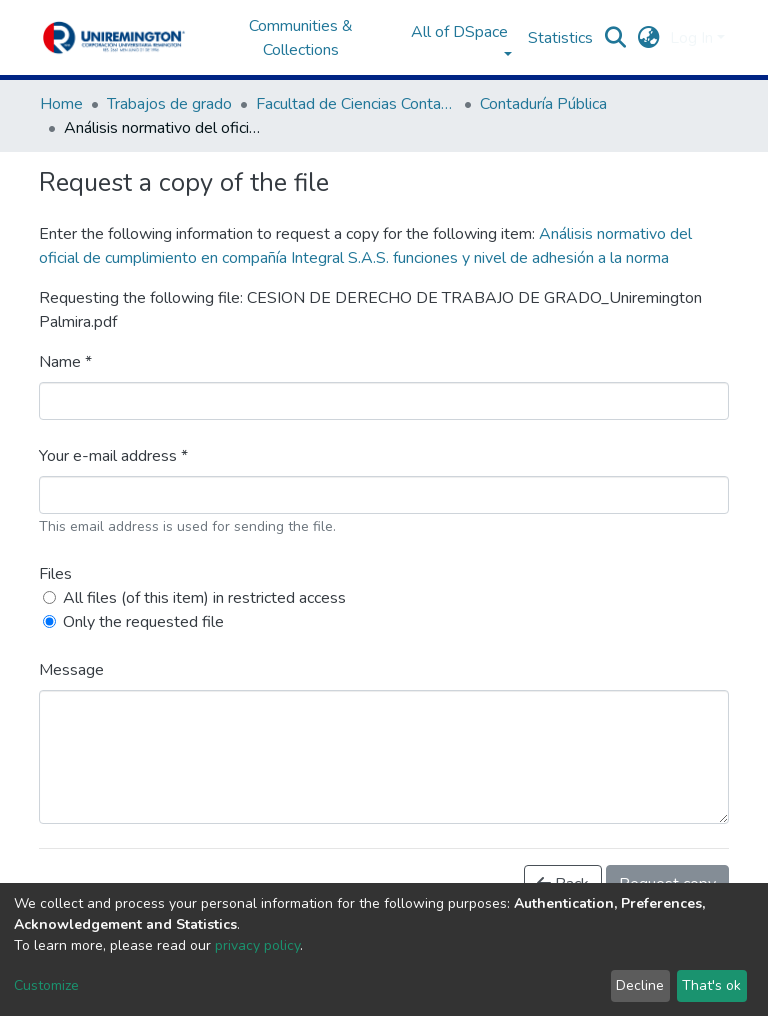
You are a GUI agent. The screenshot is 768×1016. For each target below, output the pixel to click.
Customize (46, 985)
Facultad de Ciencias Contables (356, 104)
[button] (648, 38)
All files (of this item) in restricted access (204, 598)
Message (71, 670)
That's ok (711, 985)
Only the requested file (143, 622)
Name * (65, 362)
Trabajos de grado (169, 104)
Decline (640, 985)
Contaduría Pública (543, 104)
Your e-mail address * (113, 456)
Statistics (560, 38)
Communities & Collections (301, 38)
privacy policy (257, 945)
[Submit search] (615, 38)
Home (61, 104)
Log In (691, 38)
